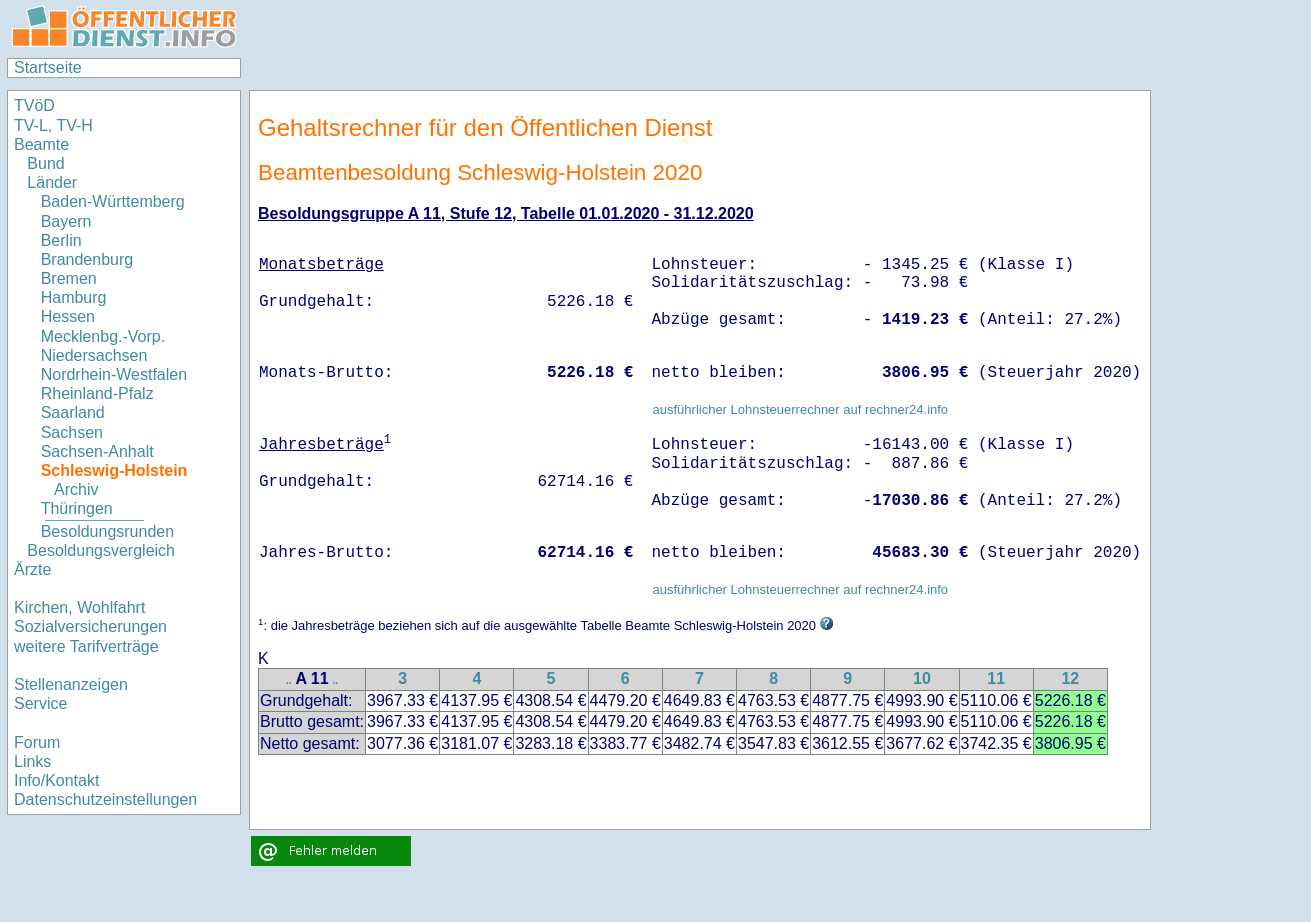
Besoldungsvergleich (101, 550)
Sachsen (72, 432)
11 (996, 678)
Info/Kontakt (56, 780)
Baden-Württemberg (113, 201)
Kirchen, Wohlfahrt (79, 607)
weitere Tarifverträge (86, 646)
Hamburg (74, 297)
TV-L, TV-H (53, 125)
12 (1070, 678)
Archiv (76, 489)
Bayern (66, 221)
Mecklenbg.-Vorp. (103, 336)
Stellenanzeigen (71, 684)
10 (922, 678)
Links (32, 761)
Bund (45, 163)
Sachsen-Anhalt (97, 451)
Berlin (61, 240)
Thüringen (77, 508)
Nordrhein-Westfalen (114, 374)
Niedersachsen (94, 355)
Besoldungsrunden (107, 531)
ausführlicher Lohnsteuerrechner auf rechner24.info (800, 409)
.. (289, 680)
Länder (52, 182)
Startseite (48, 67)
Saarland (73, 412)
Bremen (69, 278)
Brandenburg (87, 259)
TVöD (34, 105)
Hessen (68, 316)
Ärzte (32, 569)
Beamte (41, 144)
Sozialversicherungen (90, 626)
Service (40, 703)
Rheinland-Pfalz (97, 393)
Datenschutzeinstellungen (105, 799)
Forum (37, 742)
